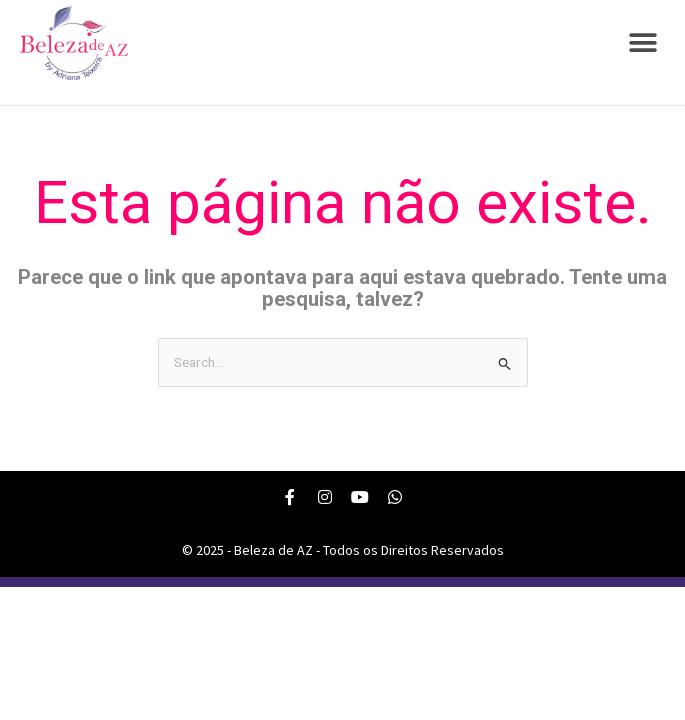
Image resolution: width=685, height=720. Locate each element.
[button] (642, 43)
